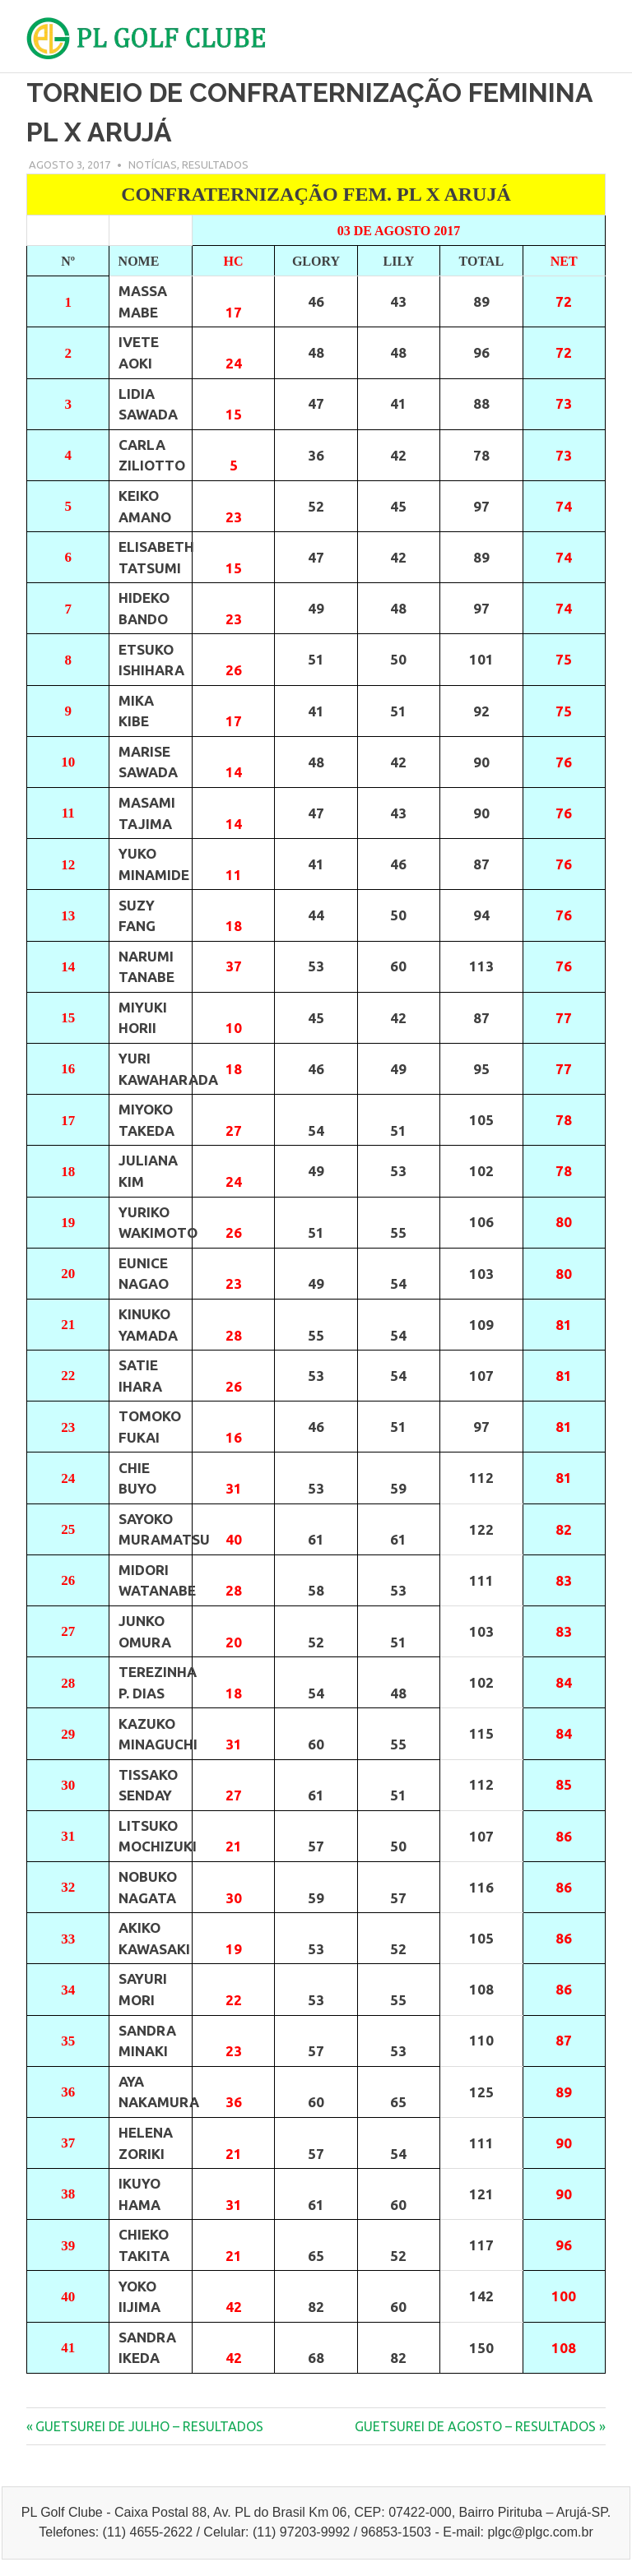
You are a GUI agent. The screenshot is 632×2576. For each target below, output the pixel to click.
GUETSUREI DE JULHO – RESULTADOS (149, 2426)
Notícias (152, 164)
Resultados (215, 164)
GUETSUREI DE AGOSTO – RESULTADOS (475, 2426)
